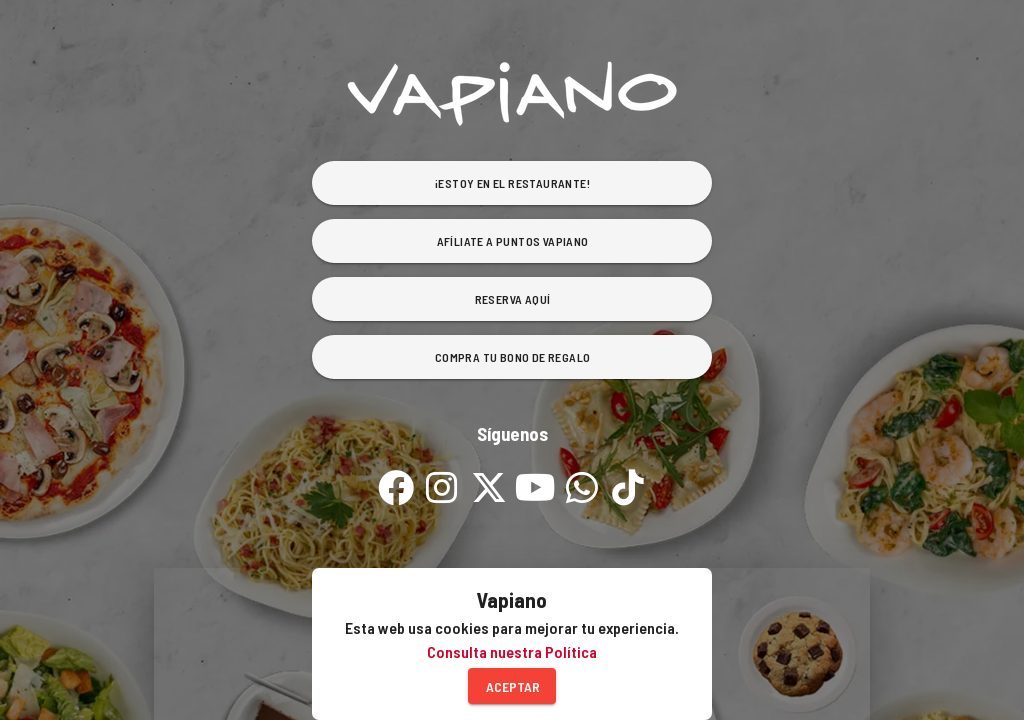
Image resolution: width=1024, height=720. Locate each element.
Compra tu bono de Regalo (513, 357)
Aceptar (513, 686)
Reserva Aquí (513, 299)
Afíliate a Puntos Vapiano (513, 241)
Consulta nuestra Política (512, 651)
